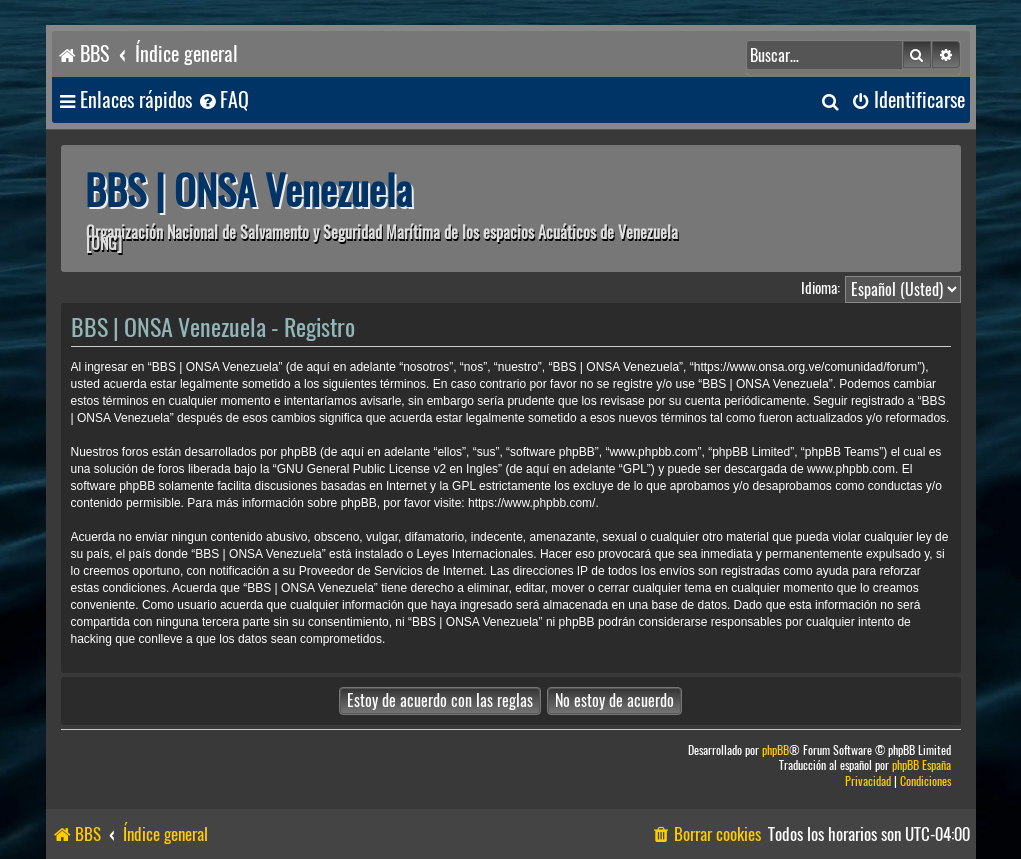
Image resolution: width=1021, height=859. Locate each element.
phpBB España (921, 765)
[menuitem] (223, 100)
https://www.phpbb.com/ (531, 503)
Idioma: (820, 288)
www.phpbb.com (851, 469)
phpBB (775, 750)
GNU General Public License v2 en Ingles (387, 469)
